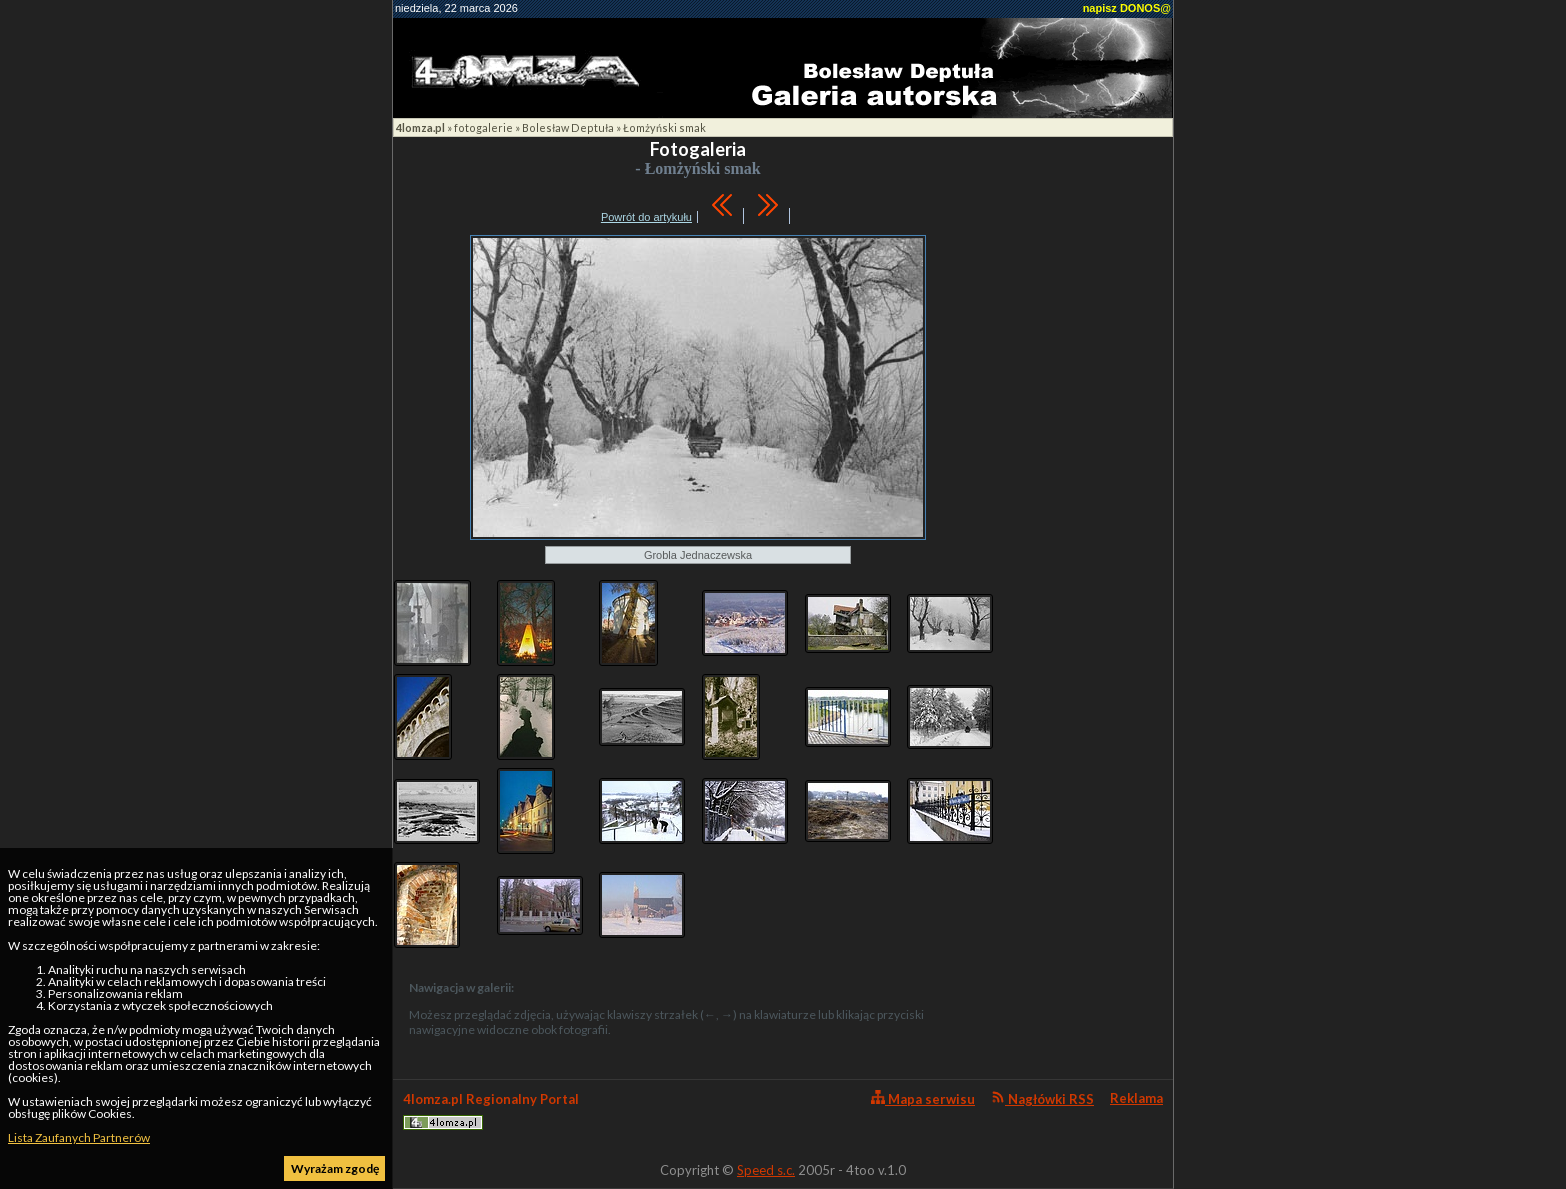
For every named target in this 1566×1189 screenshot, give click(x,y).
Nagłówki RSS (1042, 1098)
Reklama (1136, 1098)
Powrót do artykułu (646, 217)
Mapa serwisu (923, 1098)
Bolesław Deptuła (568, 127)
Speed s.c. (766, 1170)
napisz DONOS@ (1127, 8)
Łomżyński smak (664, 127)
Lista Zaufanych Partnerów (79, 1137)
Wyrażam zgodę (335, 1168)
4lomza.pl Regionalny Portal (491, 1110)
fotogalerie (483, 127)
